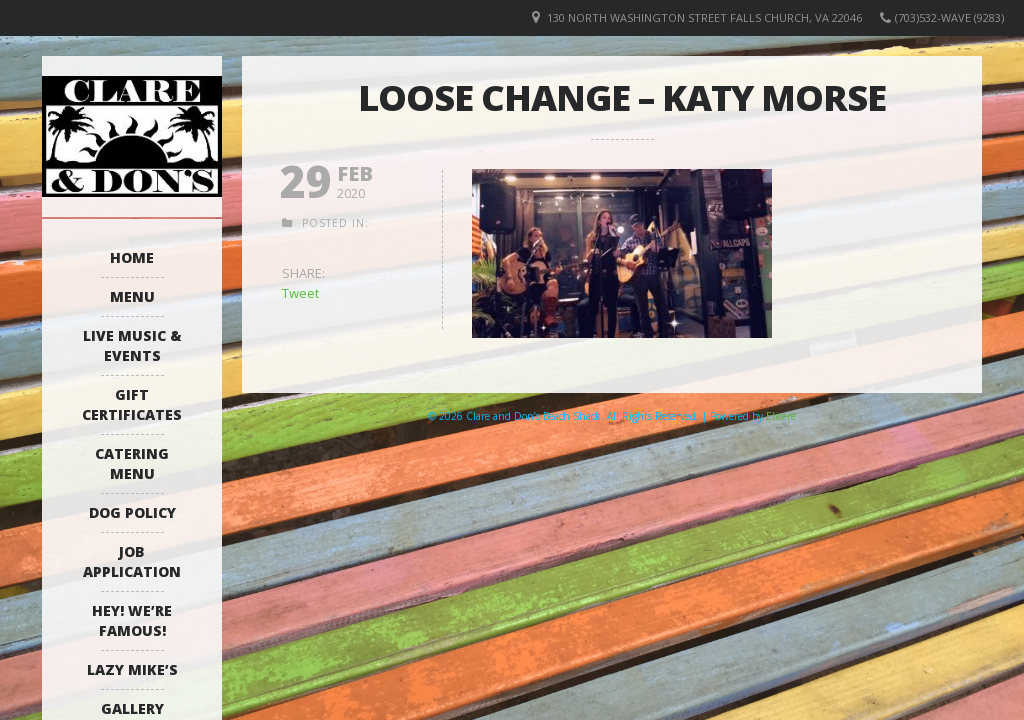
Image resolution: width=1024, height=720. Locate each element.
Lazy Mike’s (132, 669)
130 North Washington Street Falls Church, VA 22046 (704, 17)
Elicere (781, 416)
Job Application (132, 561)
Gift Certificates (132, 404)
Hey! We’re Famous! (132, 620)
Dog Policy (132, 512)
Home (132, 257)
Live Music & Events (132, 345)
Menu (132, 296)
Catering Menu (132, 463)
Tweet (300, 293)
